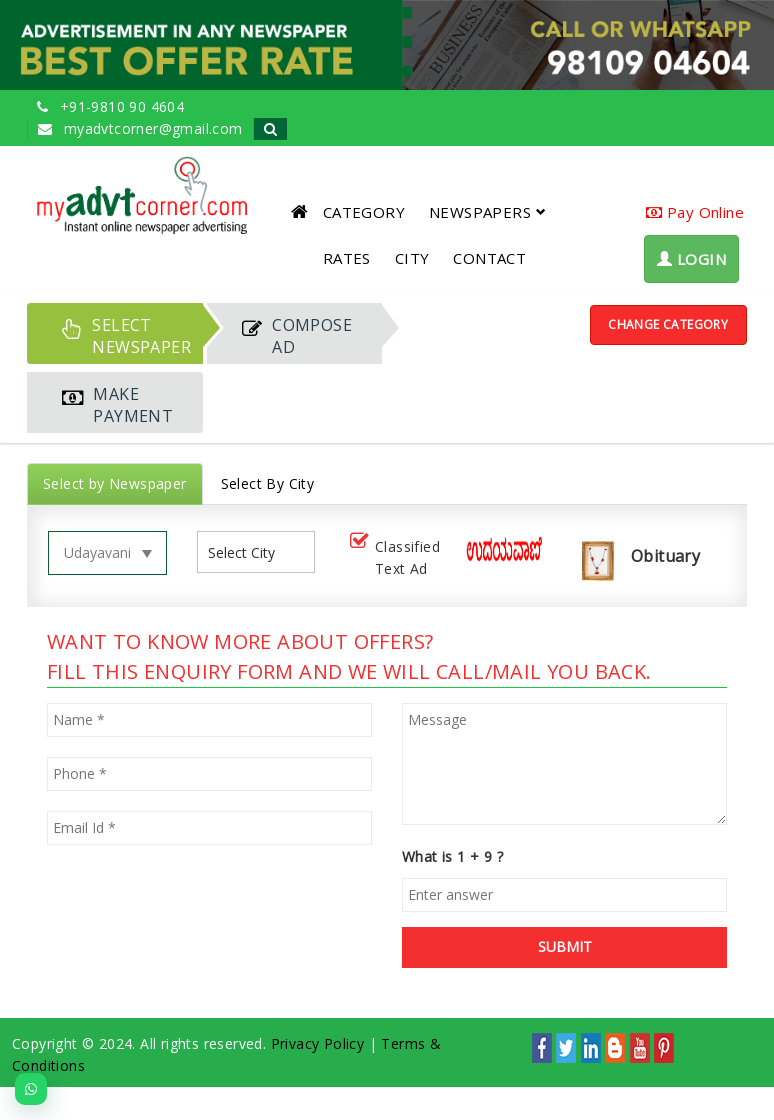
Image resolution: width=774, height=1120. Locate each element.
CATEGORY (364, 212)
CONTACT (489, 258)
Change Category (668, 324)
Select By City (268, 483)
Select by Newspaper (115, 483)
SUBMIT (565, 946)
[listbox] (250, 552)
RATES (347, 258)
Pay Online (695, 212)
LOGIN (691, 259)
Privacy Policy (318, 1043)
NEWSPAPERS (487, 212)
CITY (412, 258)
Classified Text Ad (393, 557)
